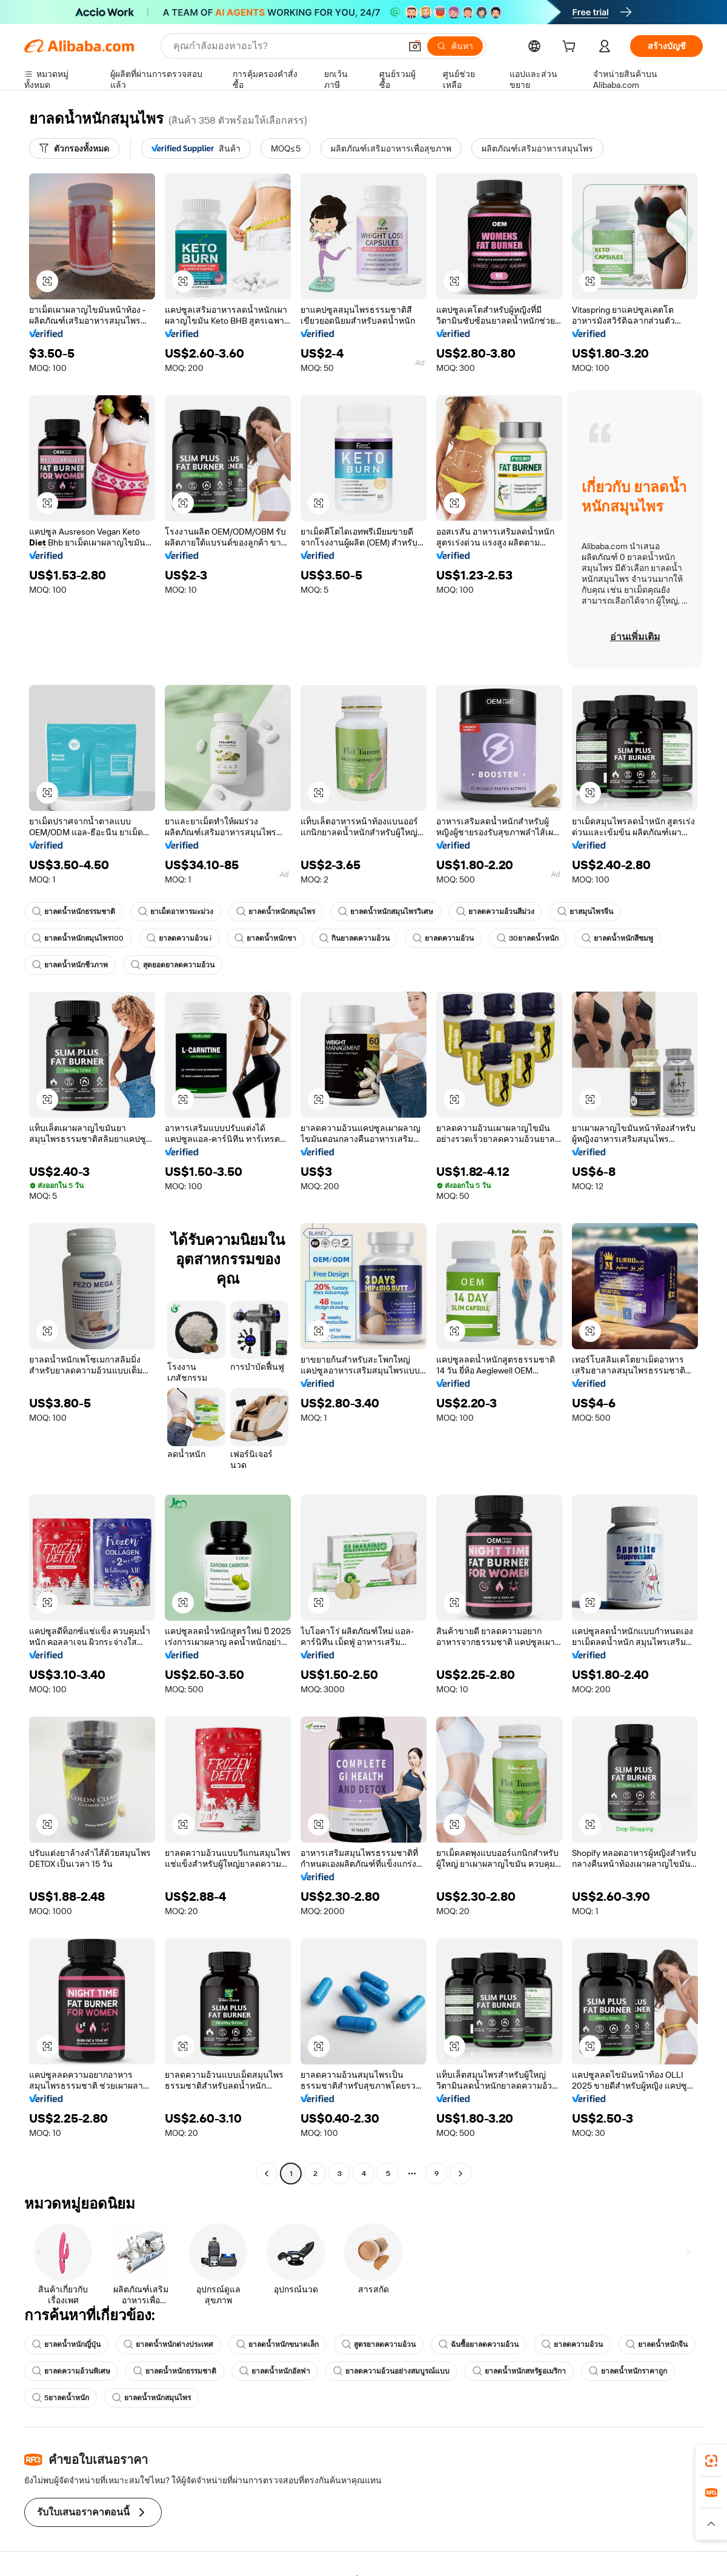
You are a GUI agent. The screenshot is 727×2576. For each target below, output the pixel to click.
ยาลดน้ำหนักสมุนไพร (275, 911)
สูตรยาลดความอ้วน (379, 2344)
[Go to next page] (460, 2173)
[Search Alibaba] (285, 46)
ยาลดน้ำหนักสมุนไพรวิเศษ (385, 911)
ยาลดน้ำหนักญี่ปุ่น (66, 2344)
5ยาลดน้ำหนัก (60, 2398)
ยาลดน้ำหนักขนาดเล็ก (277, 2344)
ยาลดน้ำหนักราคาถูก (628, 2371)
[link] (711, 2461)
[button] (415, 46)
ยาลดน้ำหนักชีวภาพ (70, 965)
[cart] (571, 48)
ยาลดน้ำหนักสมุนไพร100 (78, 938)
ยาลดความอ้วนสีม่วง (495, 911)
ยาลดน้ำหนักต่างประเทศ (168, 2344)
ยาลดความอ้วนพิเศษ (71, 2371)
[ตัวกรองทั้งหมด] (74, 148)
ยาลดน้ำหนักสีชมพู (617, 938)
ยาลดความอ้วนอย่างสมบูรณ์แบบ (391, 2371)
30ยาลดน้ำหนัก (528, 938)
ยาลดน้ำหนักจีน (657, 2344)
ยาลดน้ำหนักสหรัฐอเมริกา (519, 2371)
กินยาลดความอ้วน (354, 938)
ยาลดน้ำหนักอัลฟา (274, 2371)
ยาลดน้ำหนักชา (265, 938)
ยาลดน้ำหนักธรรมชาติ (73, 911)
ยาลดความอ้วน (443, 938)
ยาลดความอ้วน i (179, 938)
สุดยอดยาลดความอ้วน (172, 965)
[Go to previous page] (266, 2173)
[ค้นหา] (455, 46)
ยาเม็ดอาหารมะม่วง (175, 911)
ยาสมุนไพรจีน (585, 911)
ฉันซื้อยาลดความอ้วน (479, 2344)
